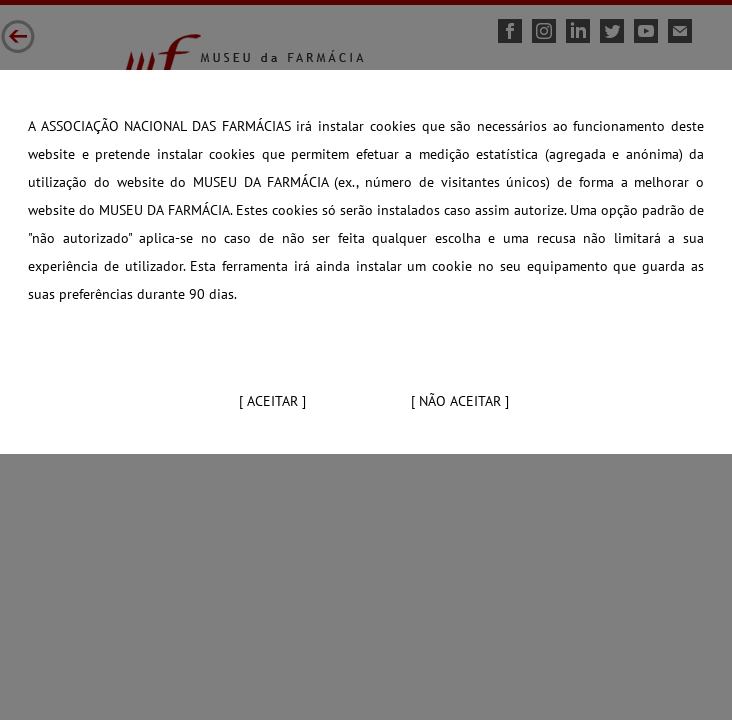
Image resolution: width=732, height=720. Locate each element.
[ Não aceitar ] (460, 401)
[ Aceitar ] (272, 401)
